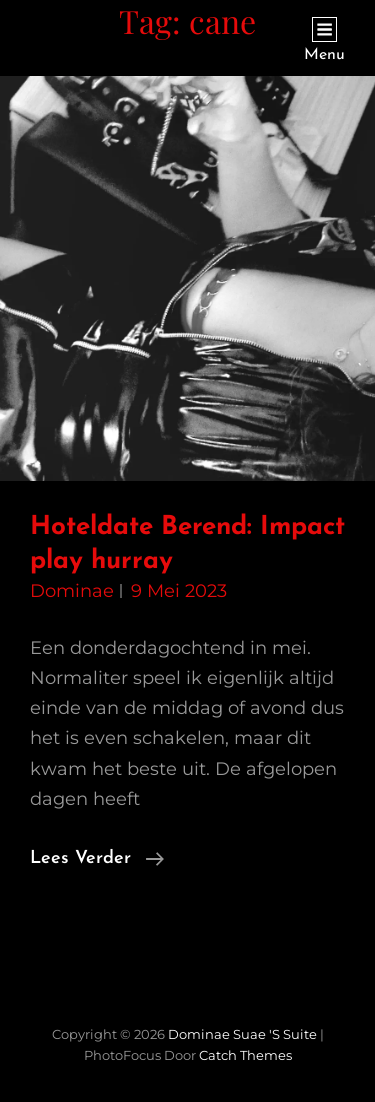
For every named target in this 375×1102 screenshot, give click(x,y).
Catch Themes (245, 1055)
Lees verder (97, 859)
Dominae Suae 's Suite (242, 1034)
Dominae (72, 591)
